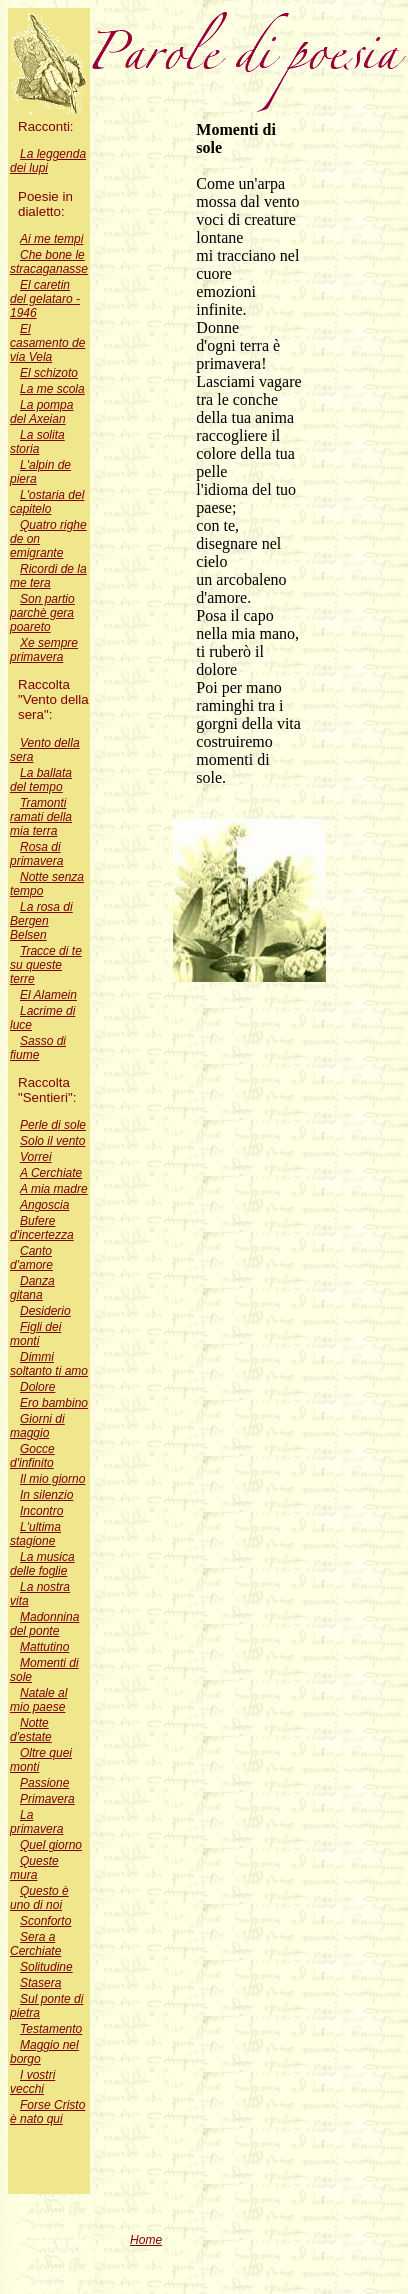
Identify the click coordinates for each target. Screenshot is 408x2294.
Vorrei (36, 1157)
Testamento (51, 2029)
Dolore (37, 1387)
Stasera (40, 1983)
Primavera (47, 1799)
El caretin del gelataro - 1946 (45, 299)
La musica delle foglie (42, 1564)
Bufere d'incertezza (42, 1228)
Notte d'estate (31, 1730)
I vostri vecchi (32, 2082)
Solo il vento (52, 1141)
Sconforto (45, 1921)
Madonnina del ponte (44, 1624)
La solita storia (37, 442)
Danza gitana (32, 1288)
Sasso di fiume (38, 1048)
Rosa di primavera (36, 854)
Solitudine (46, 1967)
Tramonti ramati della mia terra (41, 817)
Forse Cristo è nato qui (47, 2112)
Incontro (41, 1511)
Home (146, 2240)
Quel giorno (51, 1845)
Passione (44, 1783)
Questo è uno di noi (39, 1898)
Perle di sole (53, 1125)
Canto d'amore (31, 1258)
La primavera (36, 1822)
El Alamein (48, 995)
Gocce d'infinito (32, 1456)
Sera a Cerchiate (35, 1944)
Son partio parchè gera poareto (42, 613)
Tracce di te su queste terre (46, 965)
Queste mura (34, 1868)
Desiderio (45, 1311)
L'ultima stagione (35, 1534)
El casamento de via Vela (47, 343)
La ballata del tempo (41, 780)
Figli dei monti (35, 1334)
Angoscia (44, 1205)
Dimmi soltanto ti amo (49, 1364)
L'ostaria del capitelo (47, 502)
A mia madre (54, 1189)
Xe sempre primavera (44, 650)
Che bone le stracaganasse (49, 262)
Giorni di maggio (37, 1426)
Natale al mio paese (38, 1700)
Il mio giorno (52, 1479)
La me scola (52, 389)
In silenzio (46, 1495)
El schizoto (49, 373)
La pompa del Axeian (41, 412)
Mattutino (44, 1647)
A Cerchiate (51, 1173)
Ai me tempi (51, 239)
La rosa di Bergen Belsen (41, 921)
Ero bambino (54, 1403)
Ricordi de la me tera (48, 576)
